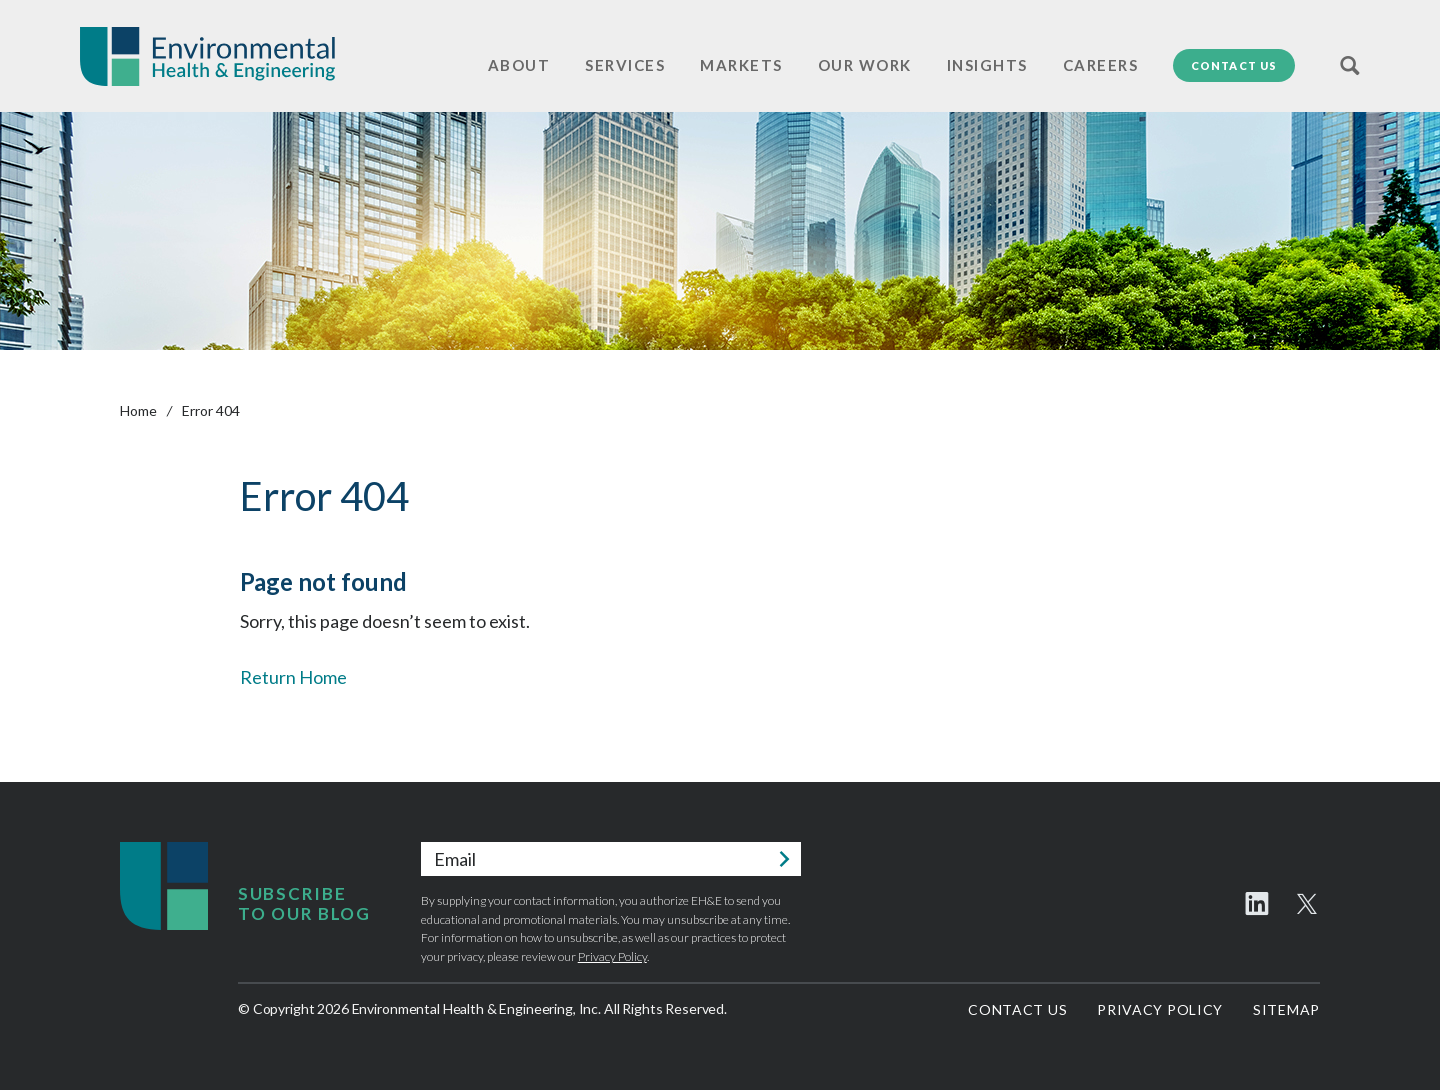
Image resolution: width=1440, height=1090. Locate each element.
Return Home (293, 677)
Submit (784, 859)
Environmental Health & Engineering (207, 56)
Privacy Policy (612, 956)
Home (138, 410)
